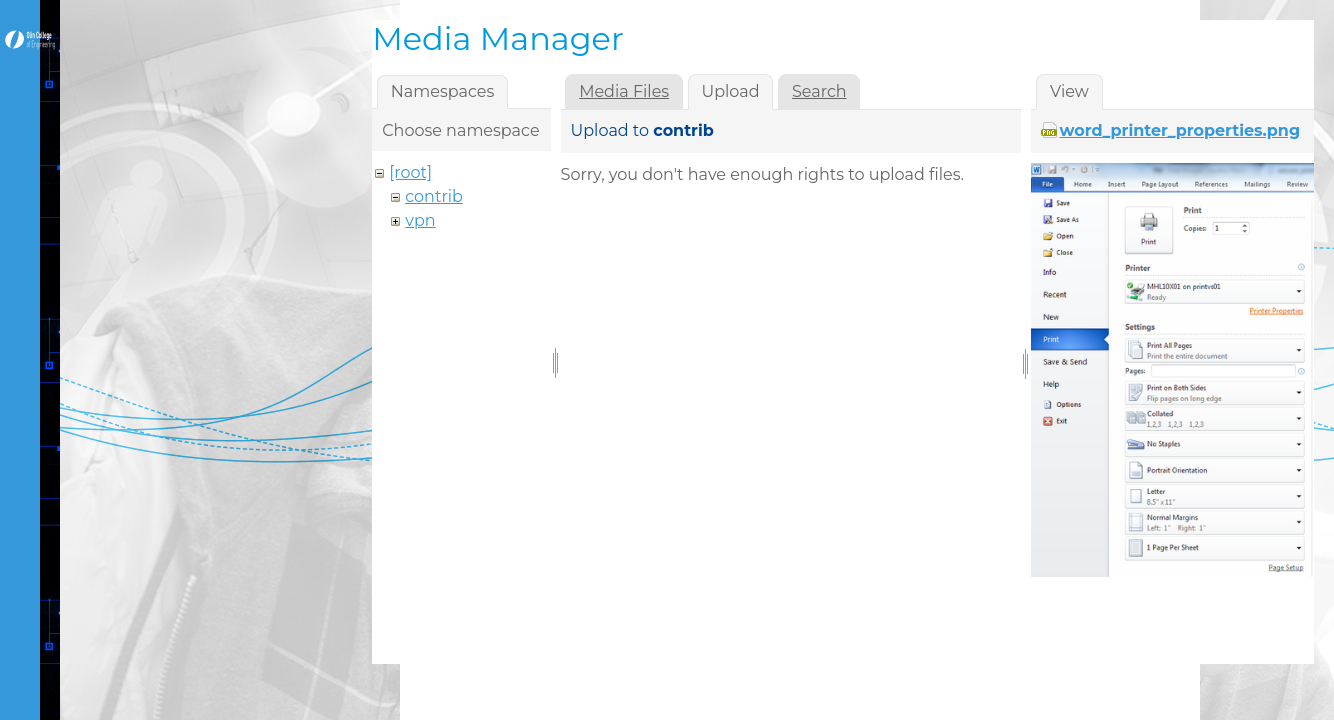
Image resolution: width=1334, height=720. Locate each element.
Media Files (624, 91)
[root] (410, 172)
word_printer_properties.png (1179, 130)
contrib (434, 196)
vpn (420, 220)
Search (819, 91)
